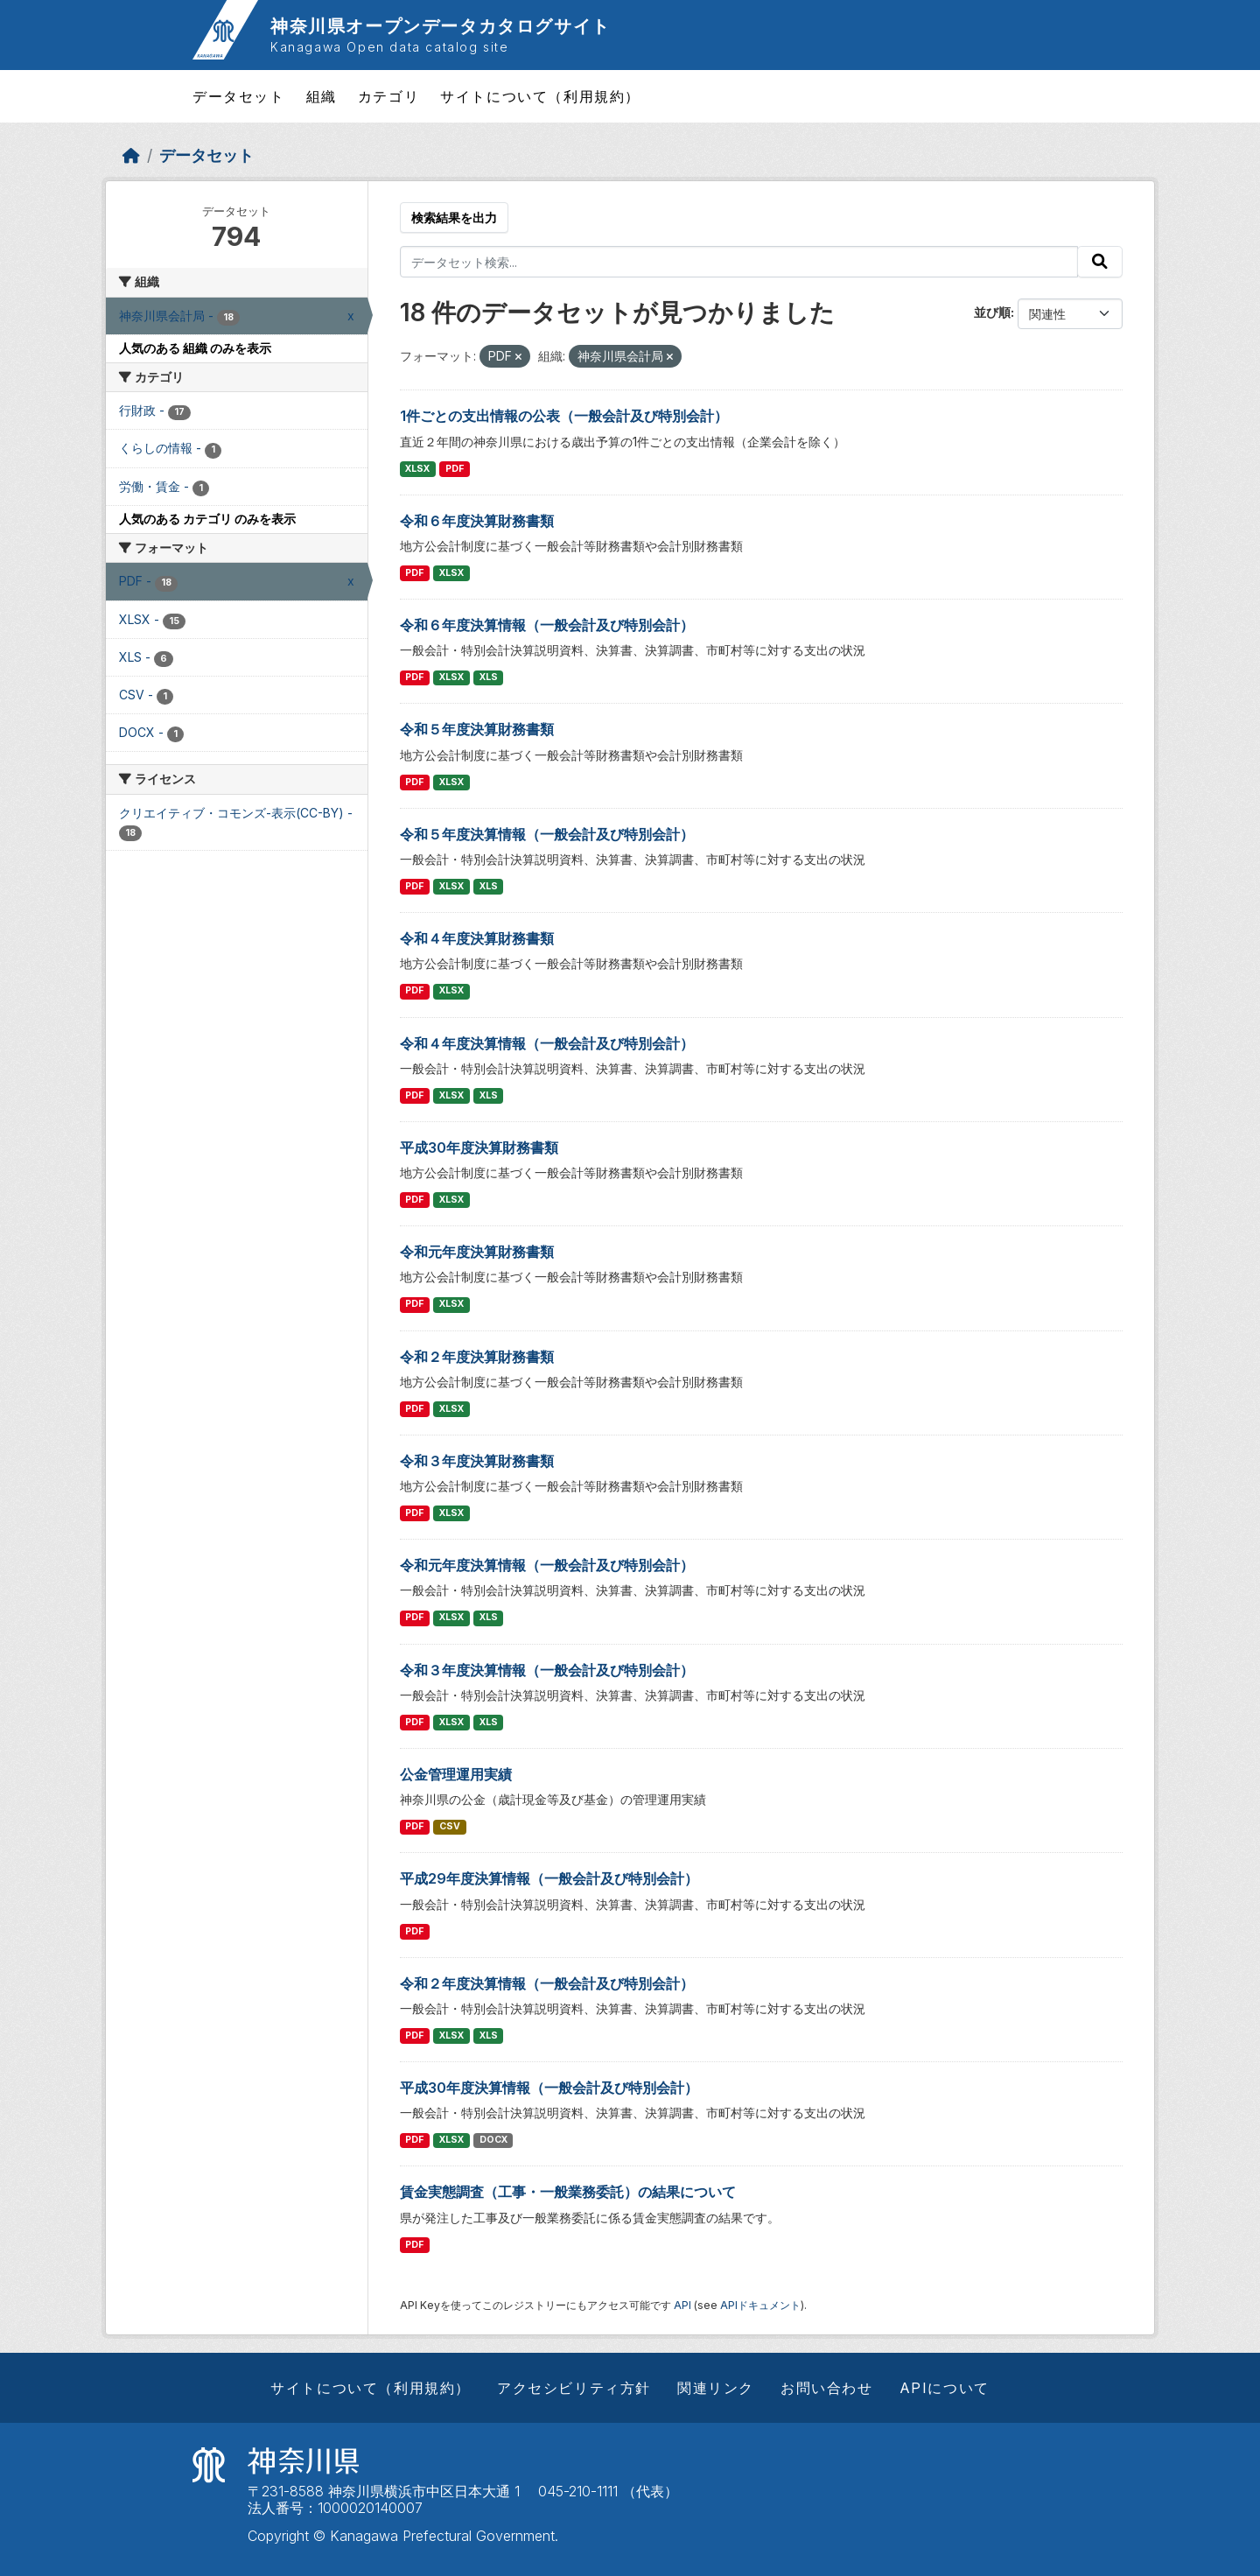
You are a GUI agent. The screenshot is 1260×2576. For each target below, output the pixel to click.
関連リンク (715, 2388)
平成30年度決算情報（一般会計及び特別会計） (549, 2087)
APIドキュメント (760, 2305)
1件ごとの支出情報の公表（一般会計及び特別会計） (564, 416)
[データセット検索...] (739, 261)
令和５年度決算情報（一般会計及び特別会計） (547, 834)
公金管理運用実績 (456, 1774)
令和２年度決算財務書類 (477, 1356)
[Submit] (1100, 261)
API (682, 2305)
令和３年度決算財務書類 (477, 1461)
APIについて (945, 2388)
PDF (454, 468)
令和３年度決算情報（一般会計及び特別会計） (547, 1670)
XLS (489, 677)
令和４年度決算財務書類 (477, 938)
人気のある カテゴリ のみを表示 (207, 518)
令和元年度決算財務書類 (477, 1251)
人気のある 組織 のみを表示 (195, 347)
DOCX (494, 2139)
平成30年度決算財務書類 (479, 1147)
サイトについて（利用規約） (540, 96)
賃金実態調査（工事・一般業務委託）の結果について (568, 2191)
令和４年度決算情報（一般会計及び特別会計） (547, 1043)
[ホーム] (131, 155)
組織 (321, 96)
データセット (238, 96)
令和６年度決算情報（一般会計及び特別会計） (547, 625)
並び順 (992, 312)
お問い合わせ (826, 2388)
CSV (449, 1826)
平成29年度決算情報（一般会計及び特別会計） (549, 1878)
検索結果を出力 (454, 217)
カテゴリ (388, 96)
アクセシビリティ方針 (574, 2388)
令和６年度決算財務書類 (477, 521)
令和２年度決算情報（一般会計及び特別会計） (547, 1983)
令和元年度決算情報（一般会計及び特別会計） (547, 1565)
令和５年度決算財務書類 (477, 729)
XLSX (417, 468)
